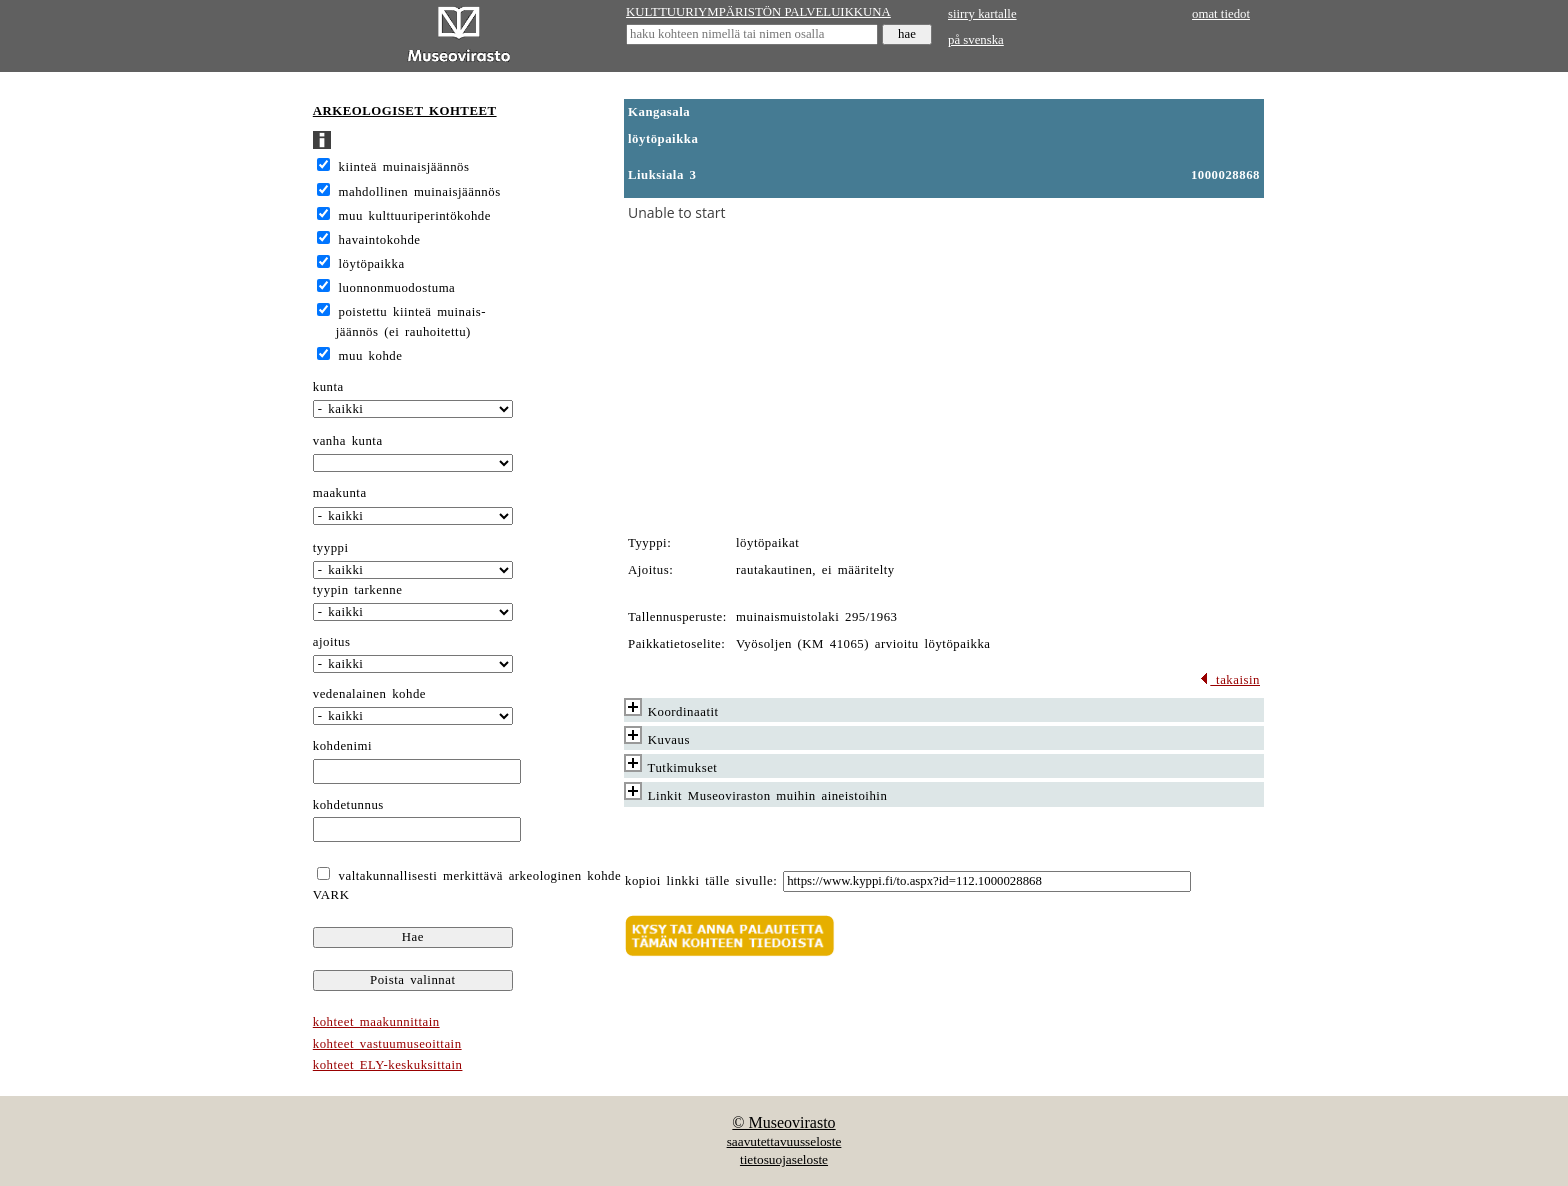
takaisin (1229, 680)
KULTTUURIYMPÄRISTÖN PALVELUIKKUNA (758, 12)
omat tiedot (1221, 14)
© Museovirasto (783, 1122)
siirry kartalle (982, 14)
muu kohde (371, 356)
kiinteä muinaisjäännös (404, 167)
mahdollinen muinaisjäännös (420, 192)
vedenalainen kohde (369, 694)
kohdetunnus (348, 805)
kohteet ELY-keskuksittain (388, 1065)
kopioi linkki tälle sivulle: (701, 881)
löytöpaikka (372, 264)
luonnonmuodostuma (397, 288)
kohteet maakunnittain (376, 1022)
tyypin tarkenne (358, 590)
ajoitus (332, 642)
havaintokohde (380, 240)
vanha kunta (348, 441)
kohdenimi (342, 746)
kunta (328, 387)
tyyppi (331, 548)
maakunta (340, 493)
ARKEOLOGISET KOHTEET (405, 111)
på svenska (976, 40)
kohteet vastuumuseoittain (387, 1044)
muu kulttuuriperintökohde (415, 216)
